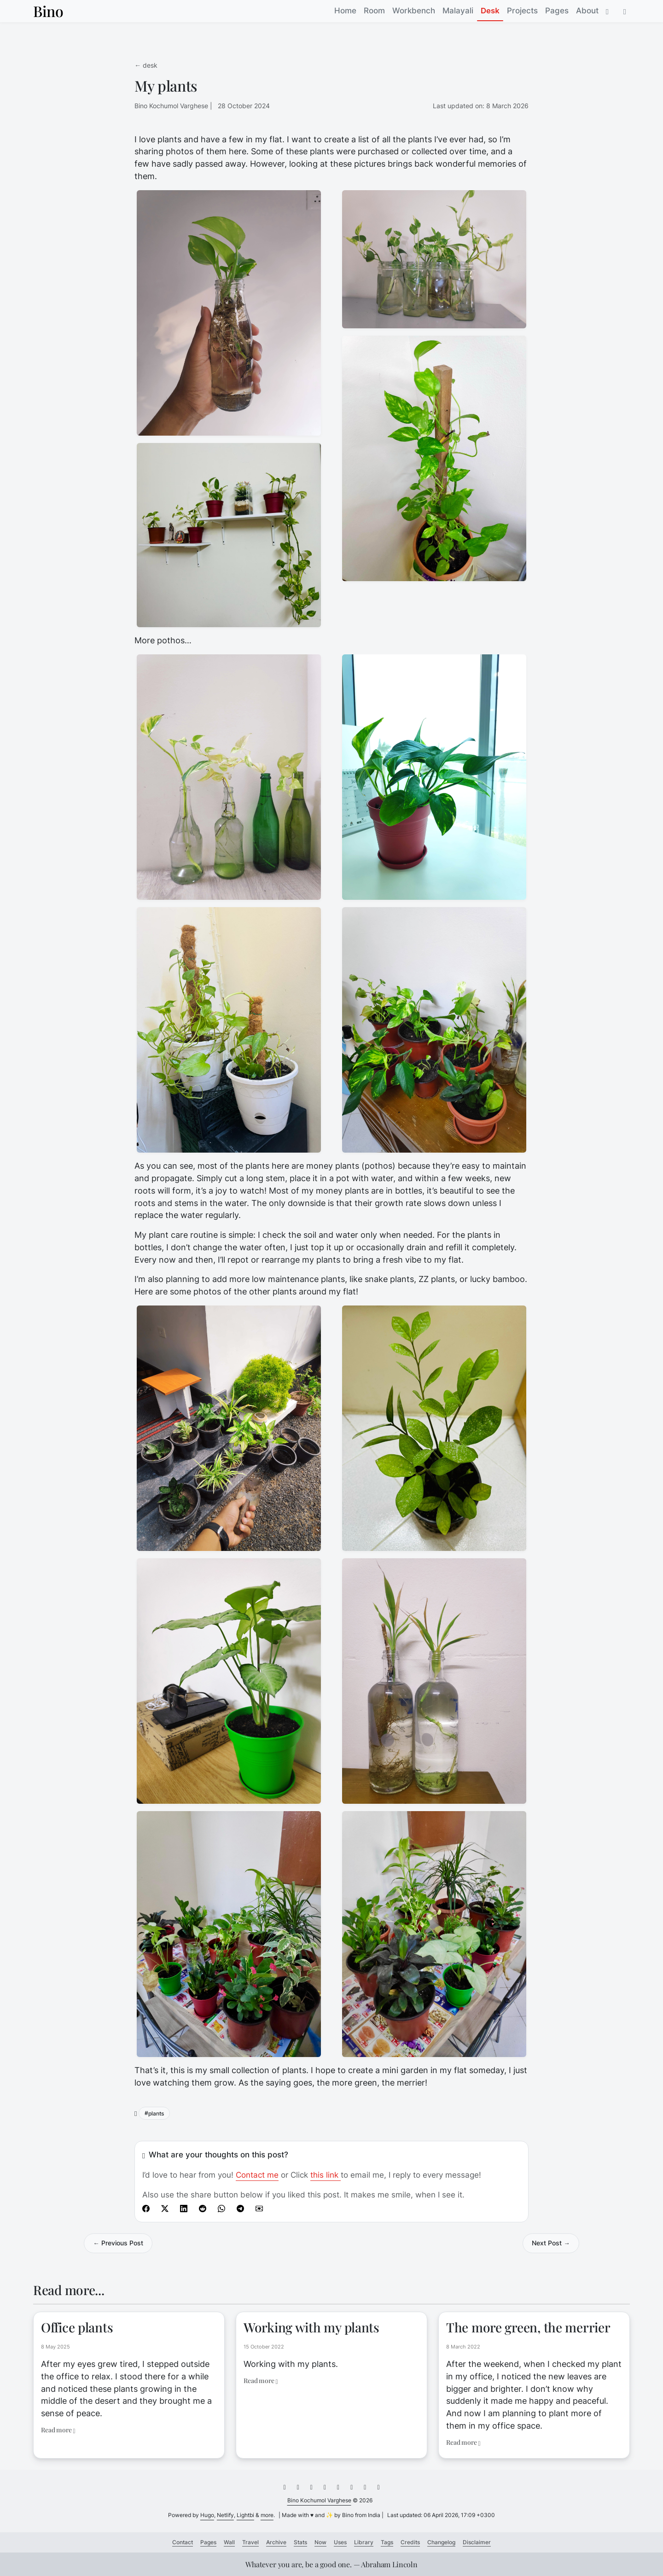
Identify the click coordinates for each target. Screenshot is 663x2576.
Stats (300, 2542)
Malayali (457, 10)
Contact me (257, 2175)
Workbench (413, 10)
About (587, 10)
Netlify (225, 2515)
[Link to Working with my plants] (331, 2345)
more (267, 2515)
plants (156, 2113)
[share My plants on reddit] (202, 2208)
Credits (410, 2542)
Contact (182, 2542)
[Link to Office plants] (129, 2369)
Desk (490, 10)
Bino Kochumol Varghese (319, 2500)
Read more (58, 2429)
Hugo (207, 2515)
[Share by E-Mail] (259, 2208)
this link (325, 2175)
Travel (250, 2542)
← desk (145, 65)
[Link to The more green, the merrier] (534, 2376)
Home (345, 10)
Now (320, 2542)
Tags (387, 2542)
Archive (276, 2542)
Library (363, 2542)
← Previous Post (118, 2243)
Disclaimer (477, 2542)
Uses (340, 2542)
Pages (557, 10)
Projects (522, 10)
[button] (625, 11)
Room (374, 10)
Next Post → (551, 2243)
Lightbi (245, 2515)
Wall (229, 2542)
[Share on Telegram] (240, 2208)
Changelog (441, 2542)
